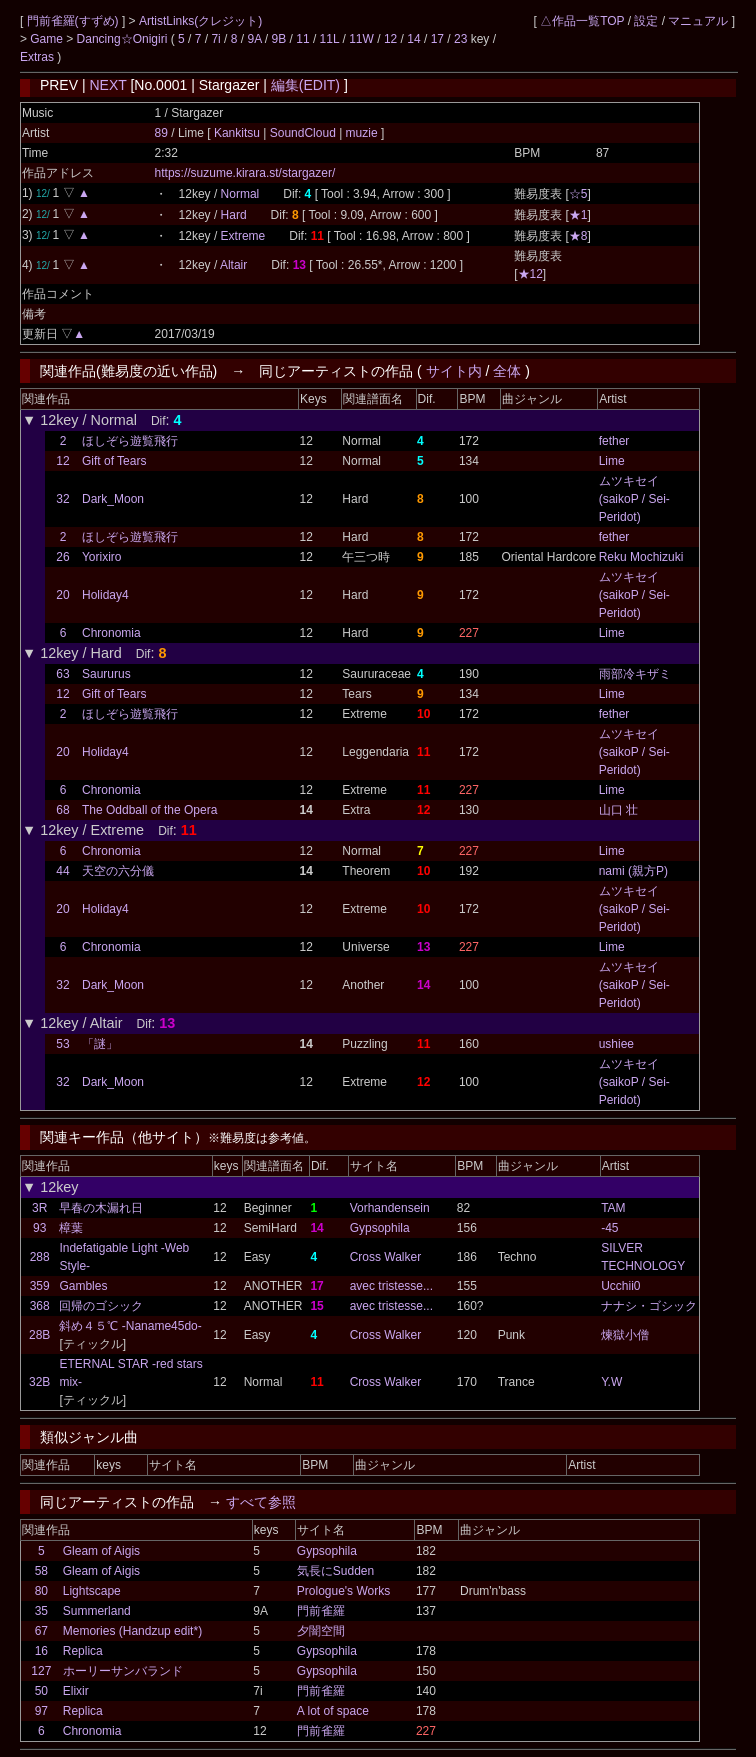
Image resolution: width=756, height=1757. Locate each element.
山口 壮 (618, 810)
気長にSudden (335, 1571)
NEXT (107, 85)
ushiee (616, 1044)
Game (48, 39)
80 (41, 1591)
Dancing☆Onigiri (124, 39)
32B (39, 1382)
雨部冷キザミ (635, 674)
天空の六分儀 (118, 871)
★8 (578, 236)
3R (39, 1208)
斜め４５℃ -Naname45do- (130, 1326)
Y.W (611, 1382)
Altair (233, 265)
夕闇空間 (321, 1631)
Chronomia (111, 633)
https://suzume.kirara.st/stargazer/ (245, 173)
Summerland (97, 1611)
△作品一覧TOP (582, 21)
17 (437, 39)
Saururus (106, 674)
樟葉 (71, 1228)
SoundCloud (302, 133)
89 (161, 133)
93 (39, 1228)
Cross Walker (386, 1257)
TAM (613, 1208)
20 (62, 595)
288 (40, 1257)
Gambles (83, 1286)
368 (40, 1306)
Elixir (76, 1691)
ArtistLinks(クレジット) (200, 21)
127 (41, 1671)
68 (62, 810)
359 (40, 1286)
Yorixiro (102, 557)
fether (614, 441)
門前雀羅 (321, 1611)
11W (361, 39)
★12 (530, 274)
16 (41, 1651)
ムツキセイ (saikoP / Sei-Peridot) (634, 499)
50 (41, 1691)
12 (390, 39)
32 (62, 499)
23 (460, 39)
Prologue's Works (343, 1591)
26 (62, 557)
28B (39, 1335)
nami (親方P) (633, 871)
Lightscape (92, 1591)
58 (41, 1571)
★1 (578, 215)
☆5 (578, 194)
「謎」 (100, 1044)
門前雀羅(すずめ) (74, 21)
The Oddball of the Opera (149, 810)
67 (41, 1631)
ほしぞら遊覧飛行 (130, 441)
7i (215, 39)
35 (41, 1611)
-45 (609, 1228)
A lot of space (333, 1711)
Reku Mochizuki (641, 557)
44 (62, 871)
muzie (361, 133)
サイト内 (454, 371)
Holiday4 (105, 595)
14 (413, 39)
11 (302, 39)
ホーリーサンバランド (123, 1671)
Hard (234, 215)
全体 (507, 371)
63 (62, 674)
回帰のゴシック (101, 1306)
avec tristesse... (391, 1286)
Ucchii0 (620, 1286)
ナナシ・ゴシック (649, 1306)
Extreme (243, 236)
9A (254, 39)
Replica (83, 1651)
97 (41, 1711)
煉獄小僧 (625, 1335)
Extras (37, 57)
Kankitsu (238, 133)
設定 (646, 21)
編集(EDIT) (305, 85)
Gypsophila (380, 1228)
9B (279, 39)
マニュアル (698, 21)
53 (62, 1044)
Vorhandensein (390, 1208)
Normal (240, 194)
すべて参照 (261, 1502)
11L (330, 39)
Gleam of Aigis (101, 1551)
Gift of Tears (114, 461)
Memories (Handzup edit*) (132, 1631)
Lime (612, 461)
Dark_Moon (113, 499)
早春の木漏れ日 (101, 1208)
